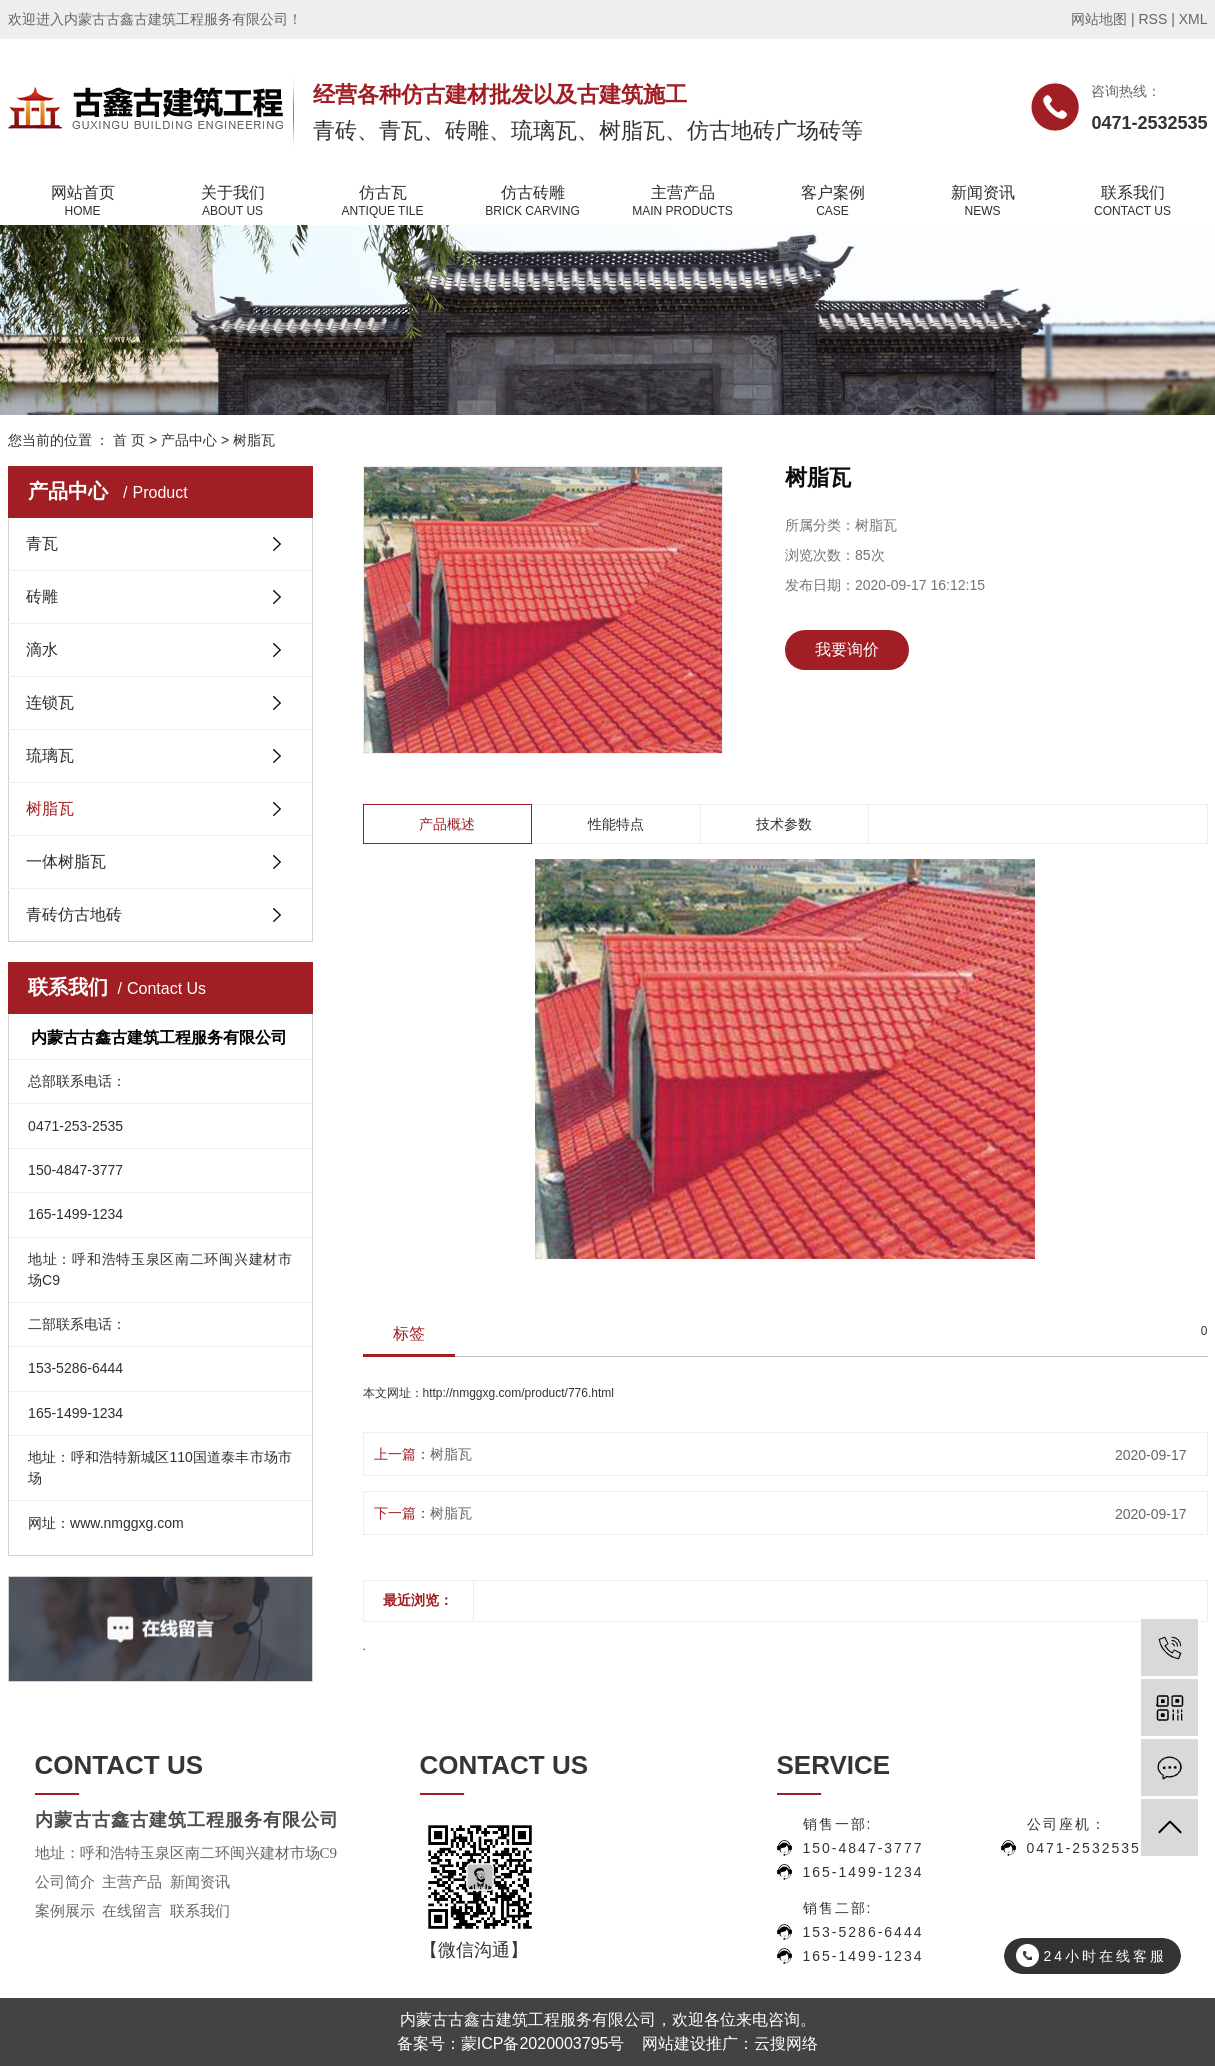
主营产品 (683, 202)
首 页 (129, 440)
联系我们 (1133, 202)
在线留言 (132, 1911)
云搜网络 (786, 2043)
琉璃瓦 (50, 755)
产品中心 (189, 440)
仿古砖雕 (533, 202)
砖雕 (42, 596)
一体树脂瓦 (66, 861)
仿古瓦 (383, 202)
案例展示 (65, 1911)
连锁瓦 (50, 702)
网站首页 (83, 202)
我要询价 (847, 649)
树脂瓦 (254, 440)
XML (1193, 19)
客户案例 (833, 202)
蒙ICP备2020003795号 (543, 2043)
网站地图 (1099, 19)
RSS (1152, 19)
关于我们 (233, 202)
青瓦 (42, 543)
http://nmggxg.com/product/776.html (518, 1393)
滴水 (42, 649)
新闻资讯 (983, 202)
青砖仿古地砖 (74, 914)
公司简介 (65, 1882)
